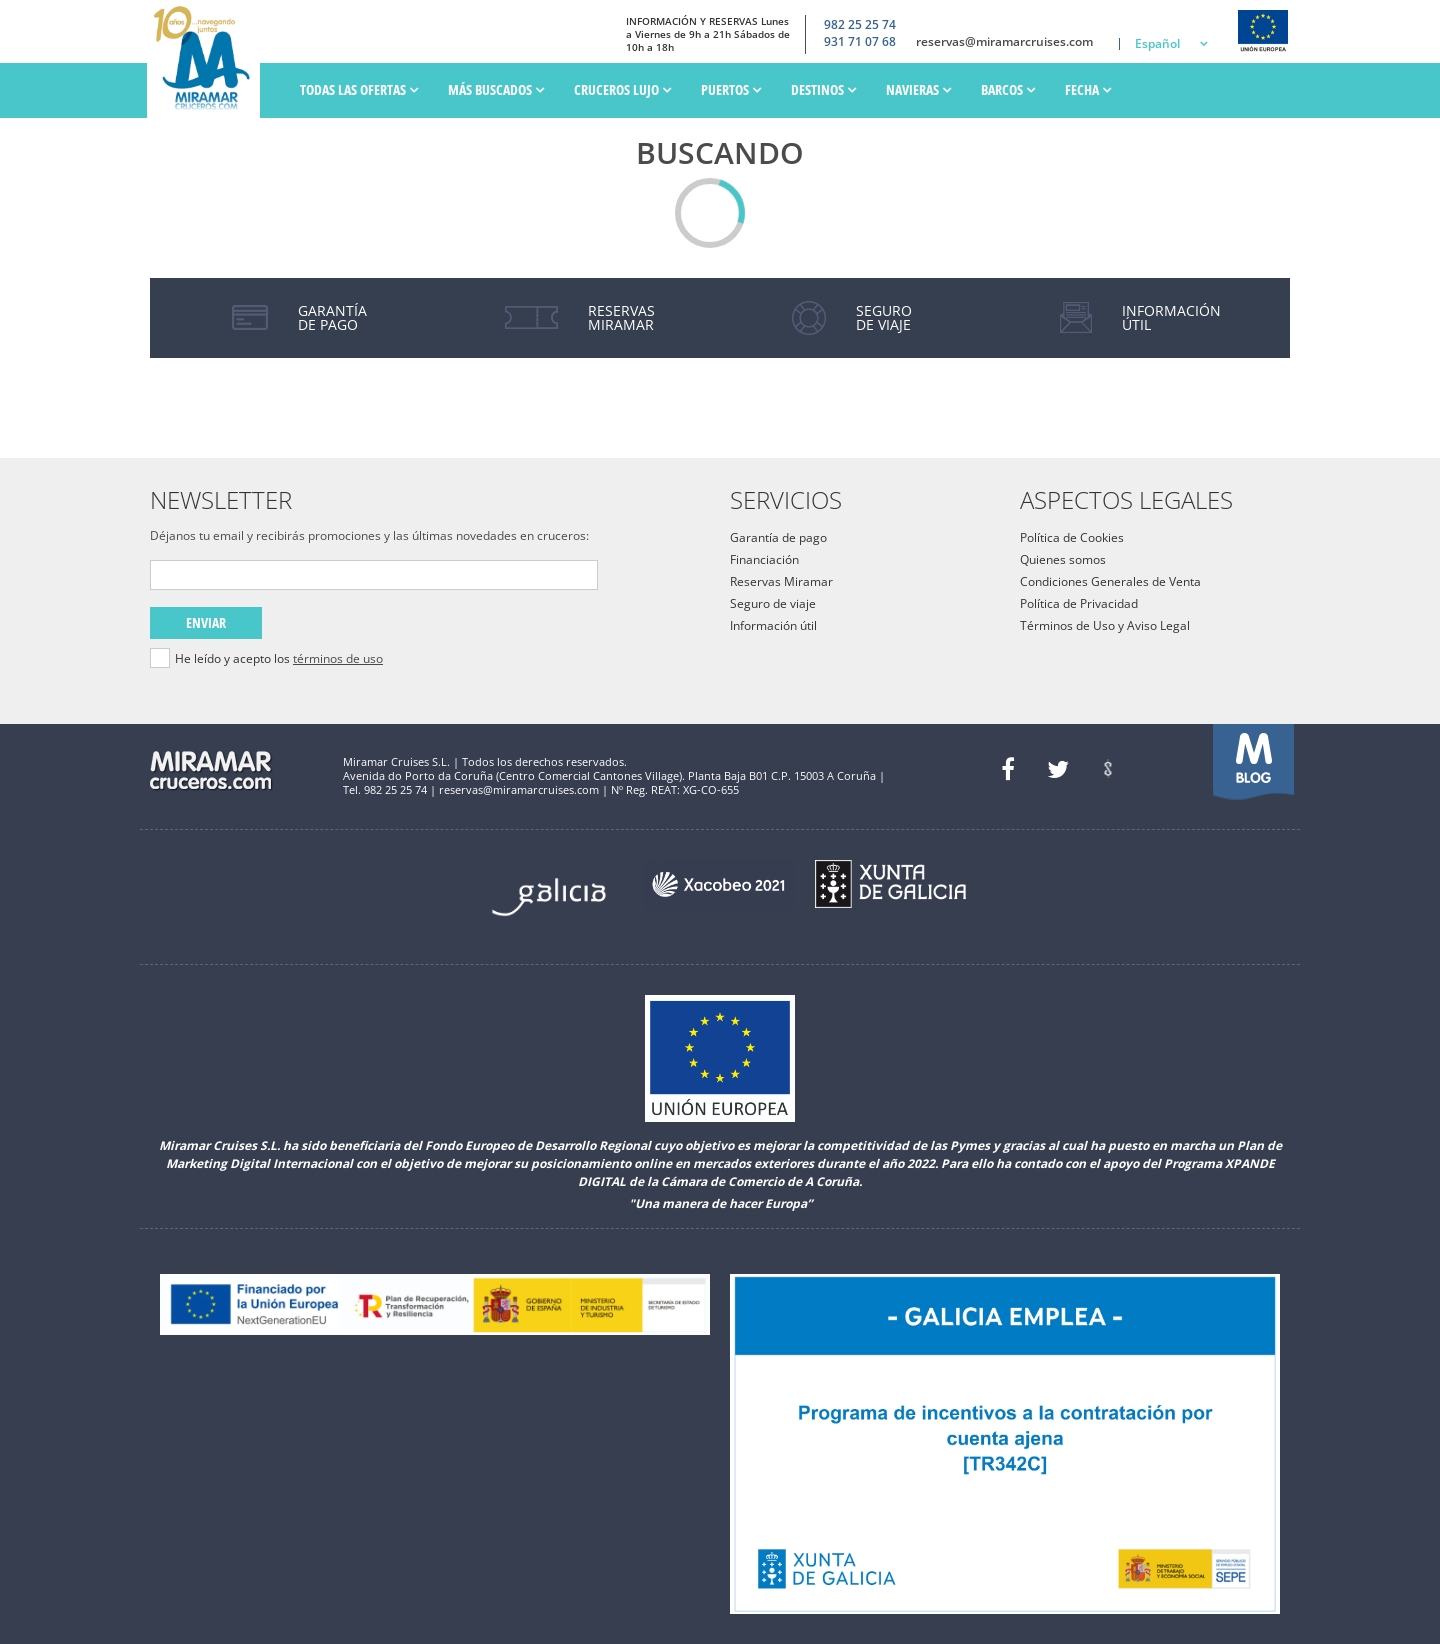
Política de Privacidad (1079, 603)
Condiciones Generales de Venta (1110, 581)
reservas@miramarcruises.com (1004, 42)
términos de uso (338, 658)
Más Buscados (496, 89)
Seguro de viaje (773, 603)
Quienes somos (1063, 559)
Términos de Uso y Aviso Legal (1105, 625)
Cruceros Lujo (622, 89)
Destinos (823, 89)
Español (1157, 43)
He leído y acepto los (279, 659)
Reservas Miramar (781, 581)
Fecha (1088, 89)
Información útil (773, 625)
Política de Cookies (1072, 537)
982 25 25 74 (860, 25)
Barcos (1008, 89)
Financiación (764, 559)
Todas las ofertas (359, 89)
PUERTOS (731, 89)
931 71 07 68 (860, 42)
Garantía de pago (778, 537)
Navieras (918, 89)
